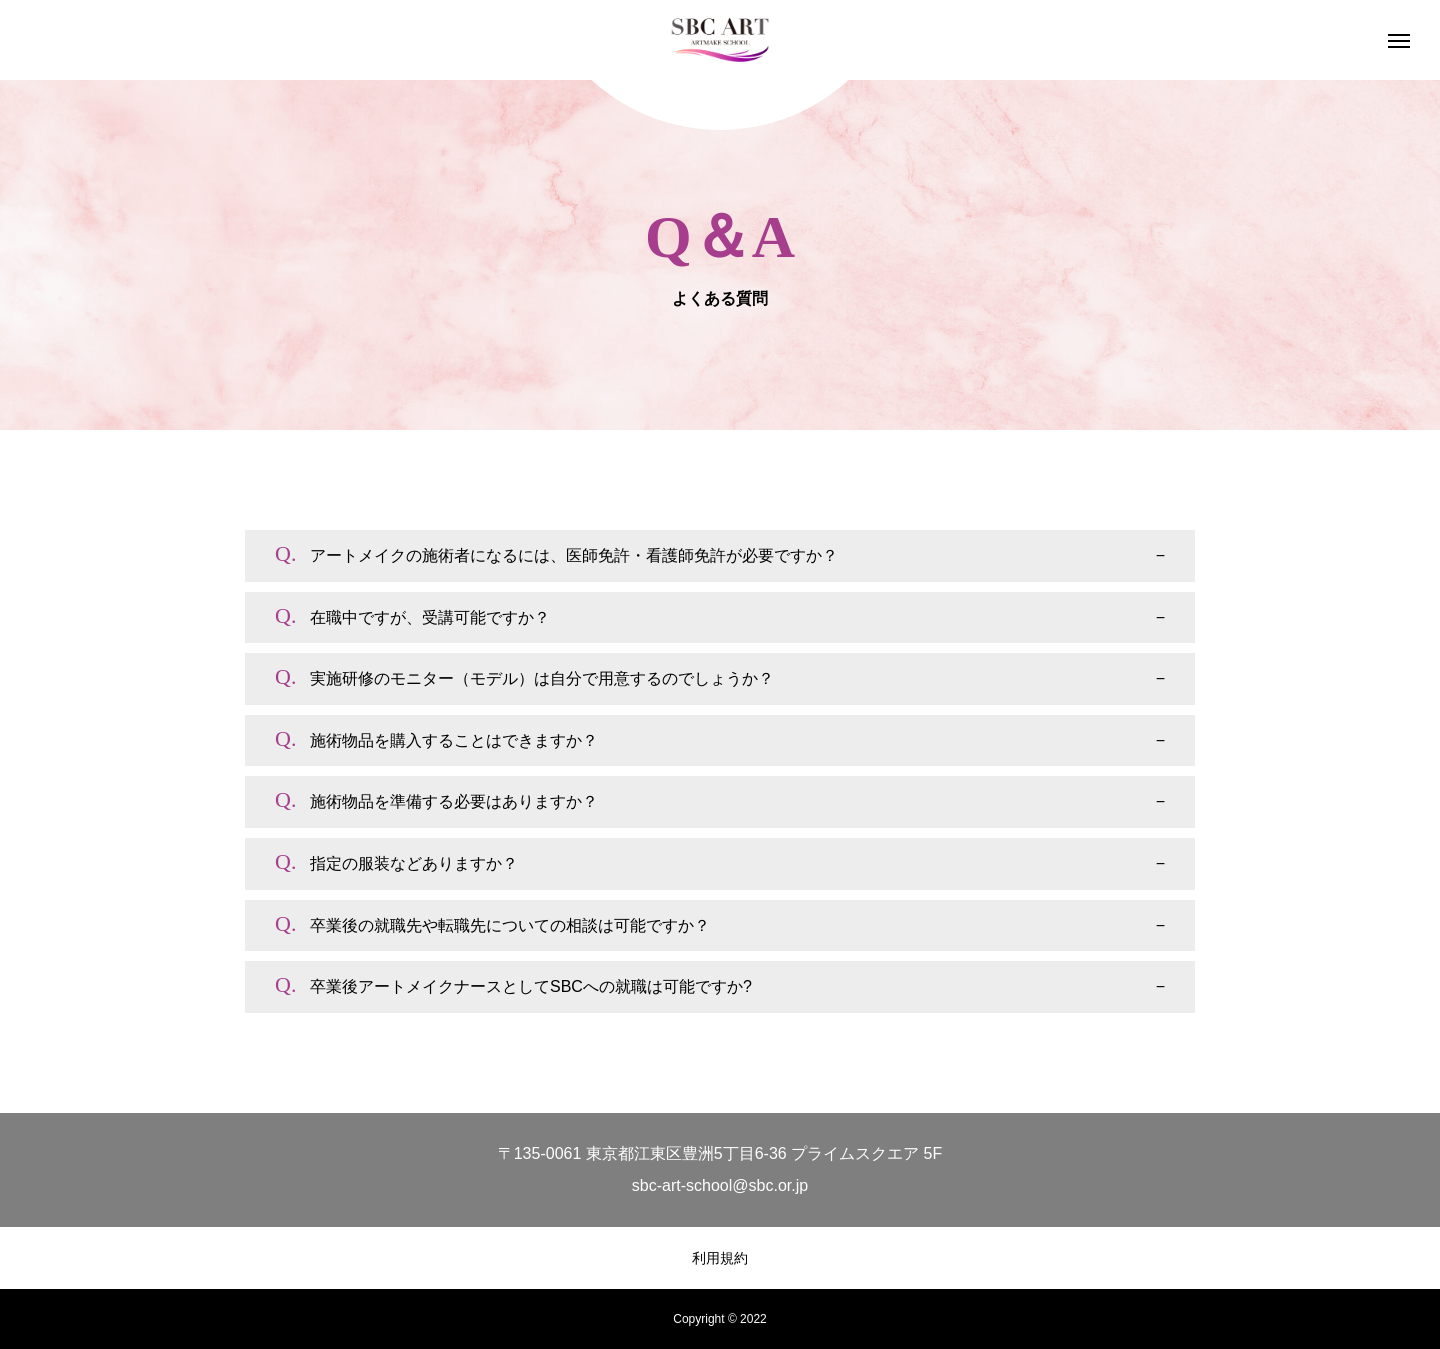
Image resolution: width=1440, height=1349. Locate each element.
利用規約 (720, 1258)
